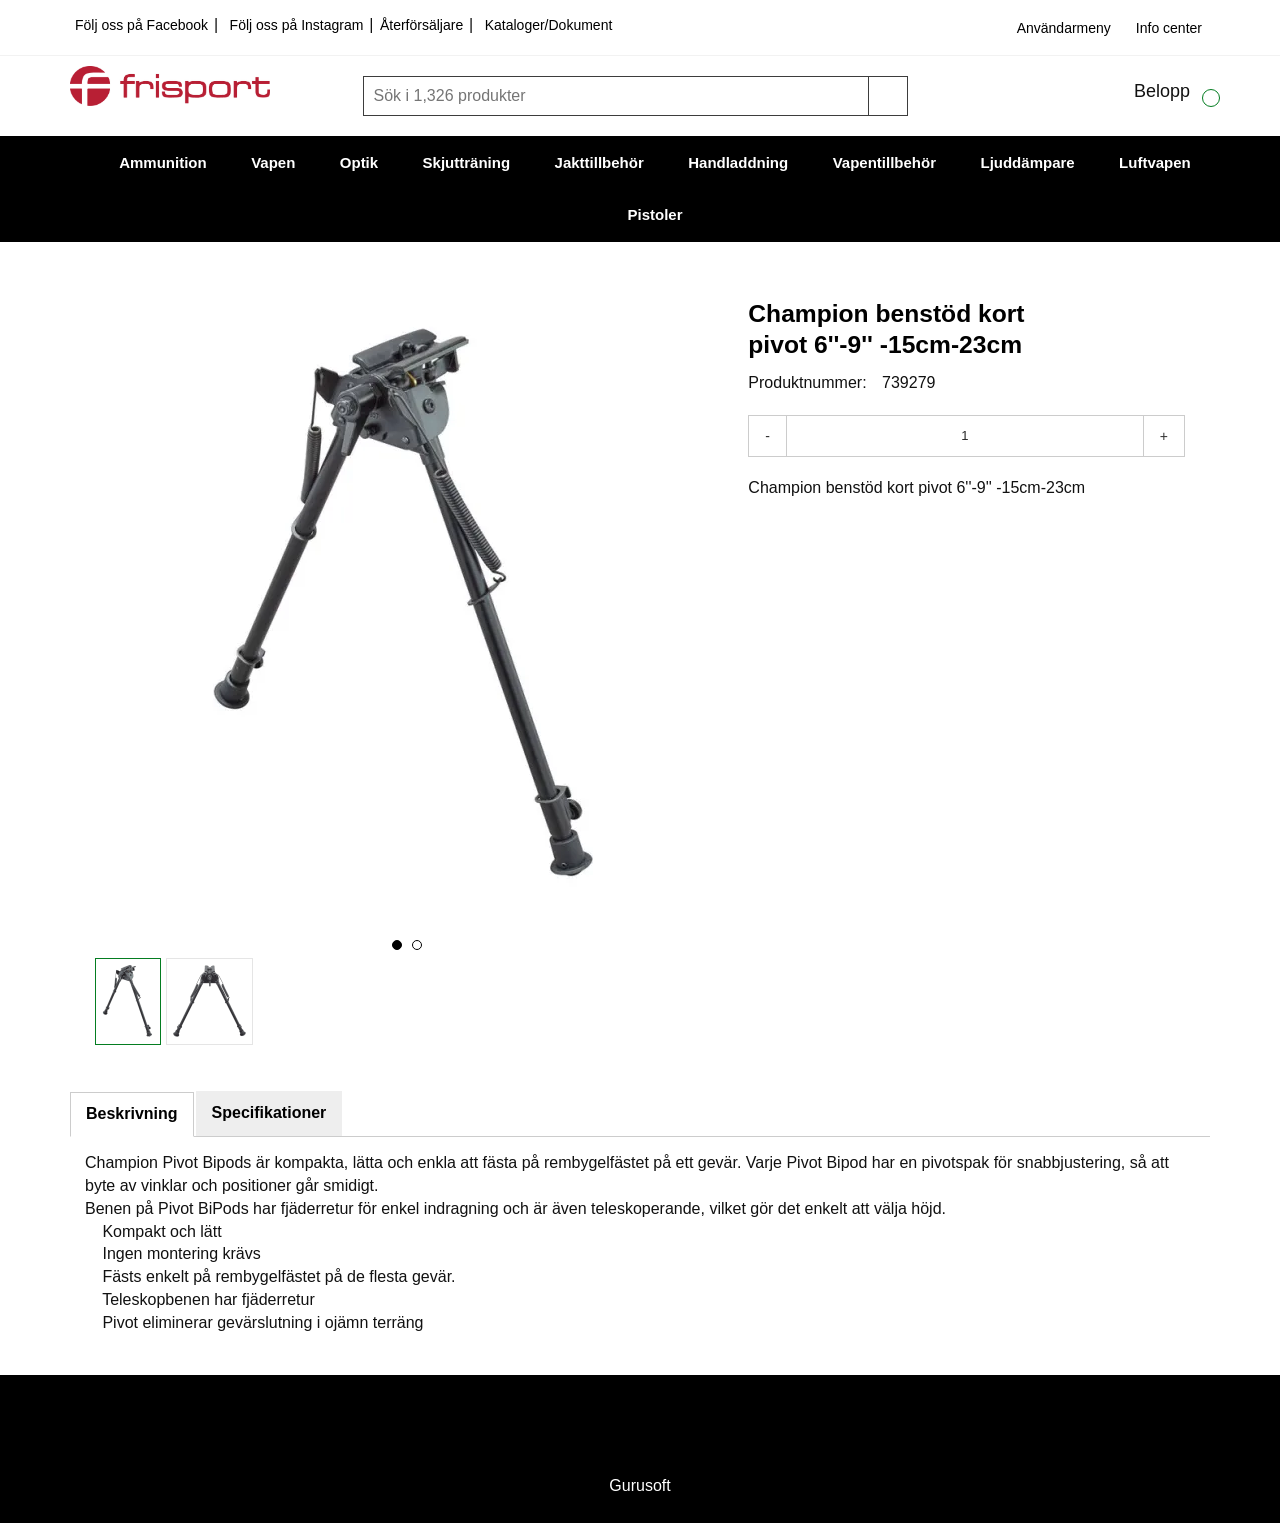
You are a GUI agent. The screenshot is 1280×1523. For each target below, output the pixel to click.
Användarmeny (1064, 28)
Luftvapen (1155, 162)
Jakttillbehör (599, 162)
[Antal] (965, 436)
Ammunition (163, 162)
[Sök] (618, 96)
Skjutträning (467, 162)
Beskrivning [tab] (132, 1113)
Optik (359, 162)
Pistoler (654, 214)
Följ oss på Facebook (143, 25)
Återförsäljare (423, 25)
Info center (1169, 28)
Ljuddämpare (1027, 162)
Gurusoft (639, 1485)
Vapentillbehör (884, 162)
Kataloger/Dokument (549, 25)
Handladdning (738, 162)
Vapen (273, 162)
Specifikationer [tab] (269, 1112)
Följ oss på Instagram (299, 25)
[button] (397, 945)
